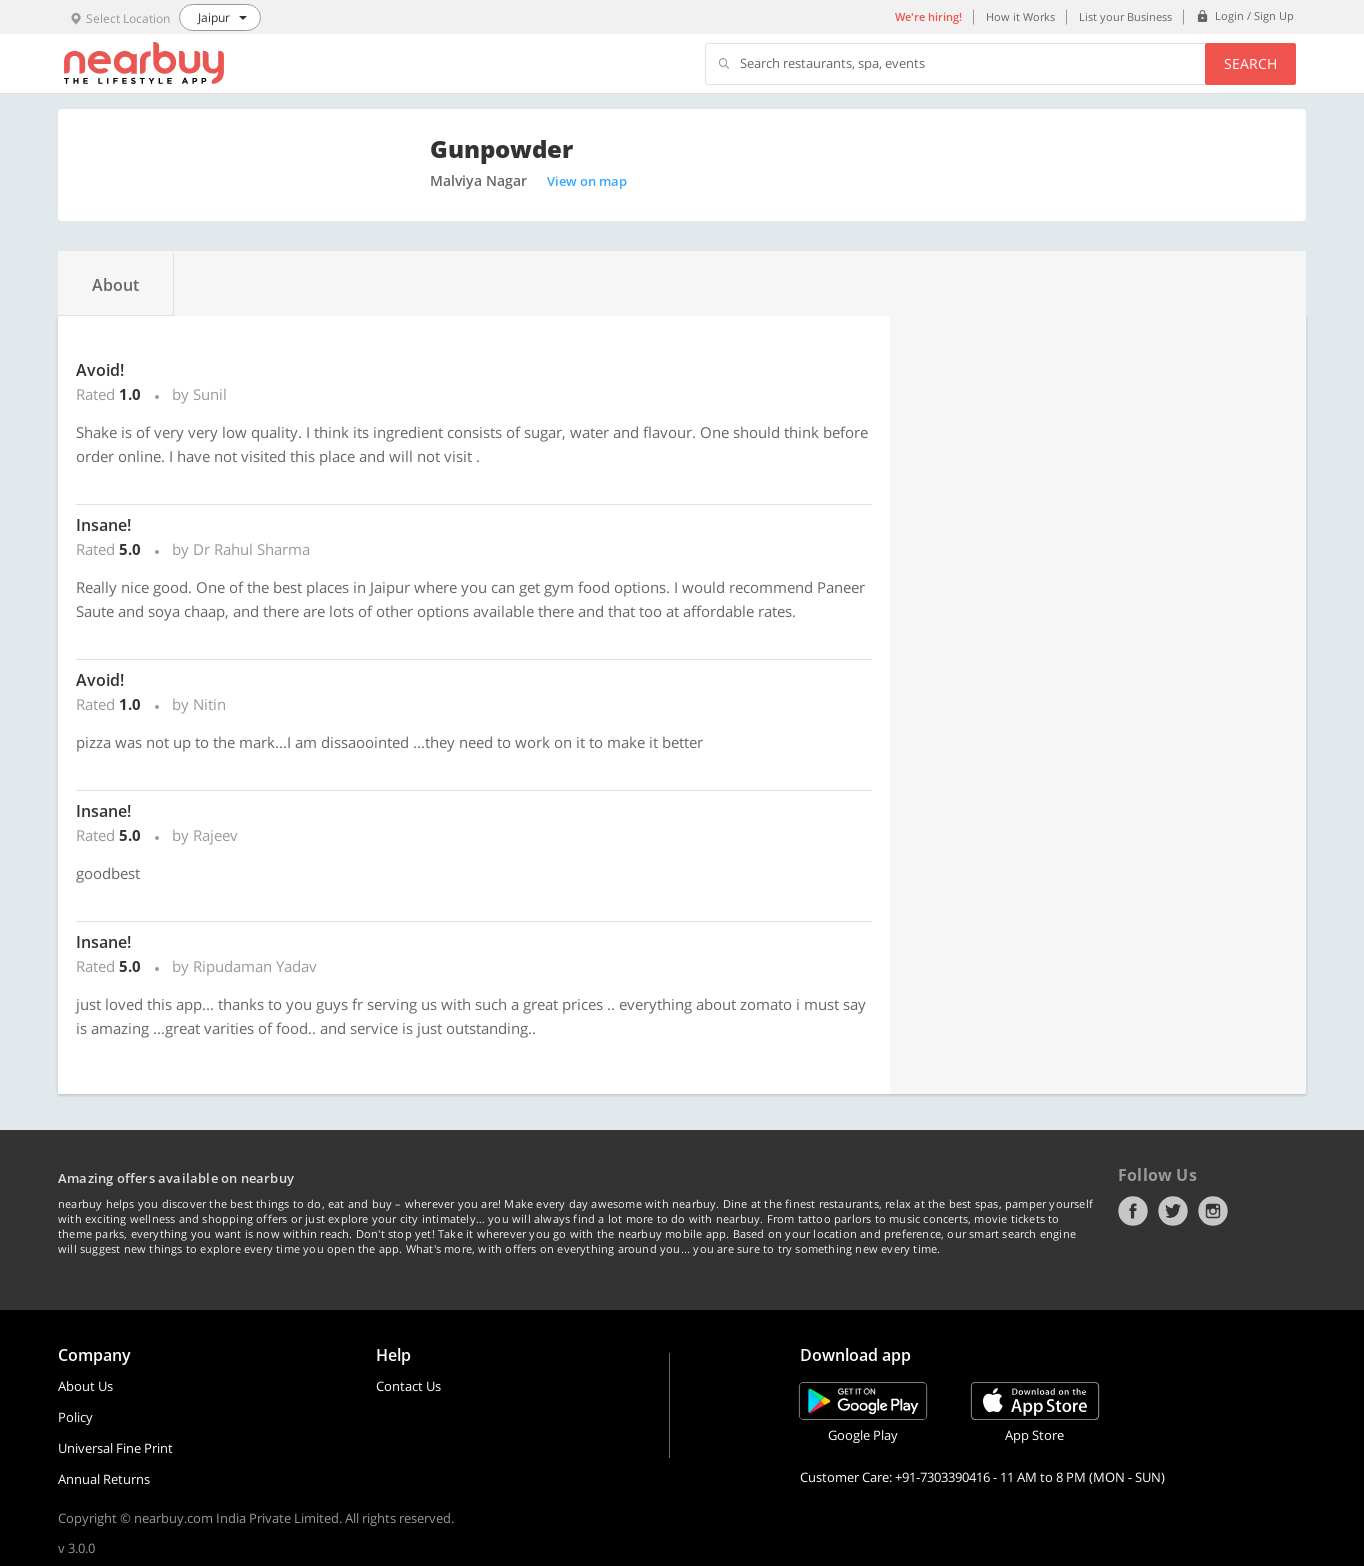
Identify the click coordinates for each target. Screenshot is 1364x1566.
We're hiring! (928, 16)
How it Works (1020, 16)
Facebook (1133, 1211)
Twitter (1173, 1211)
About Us (85, 1386)
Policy (75, 1417)
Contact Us (408, 1386)
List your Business (1125, 16)
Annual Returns (104, 1479)
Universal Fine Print (115, 1448)
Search (1250, 63)
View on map (587, 181)
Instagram (1213, 1211)
